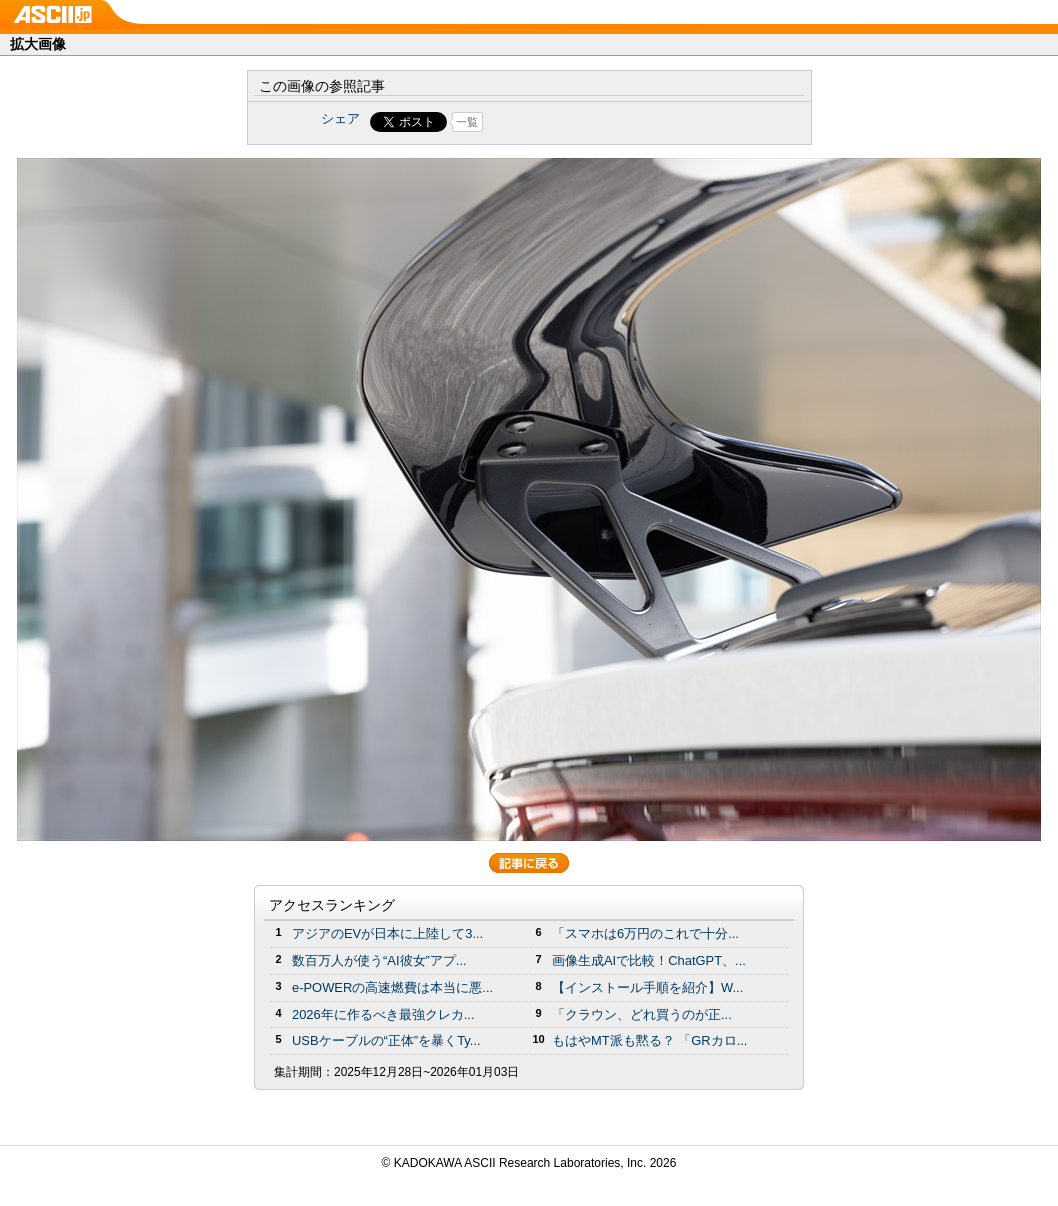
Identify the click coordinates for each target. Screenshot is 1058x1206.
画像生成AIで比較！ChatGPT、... (649, 960)
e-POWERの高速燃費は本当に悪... (392, 987)
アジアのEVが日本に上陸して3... (387, 933)
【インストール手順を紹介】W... (647, 987)
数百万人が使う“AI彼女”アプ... (379, 960)
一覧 (467, 122)
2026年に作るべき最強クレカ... (383, 1014)
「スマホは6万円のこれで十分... (645, 933)
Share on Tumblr (603, 122)
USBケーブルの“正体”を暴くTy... (386, 1040)
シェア (340, 118)
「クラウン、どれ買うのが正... (642, 1014)
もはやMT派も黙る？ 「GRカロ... (649, 1040)
